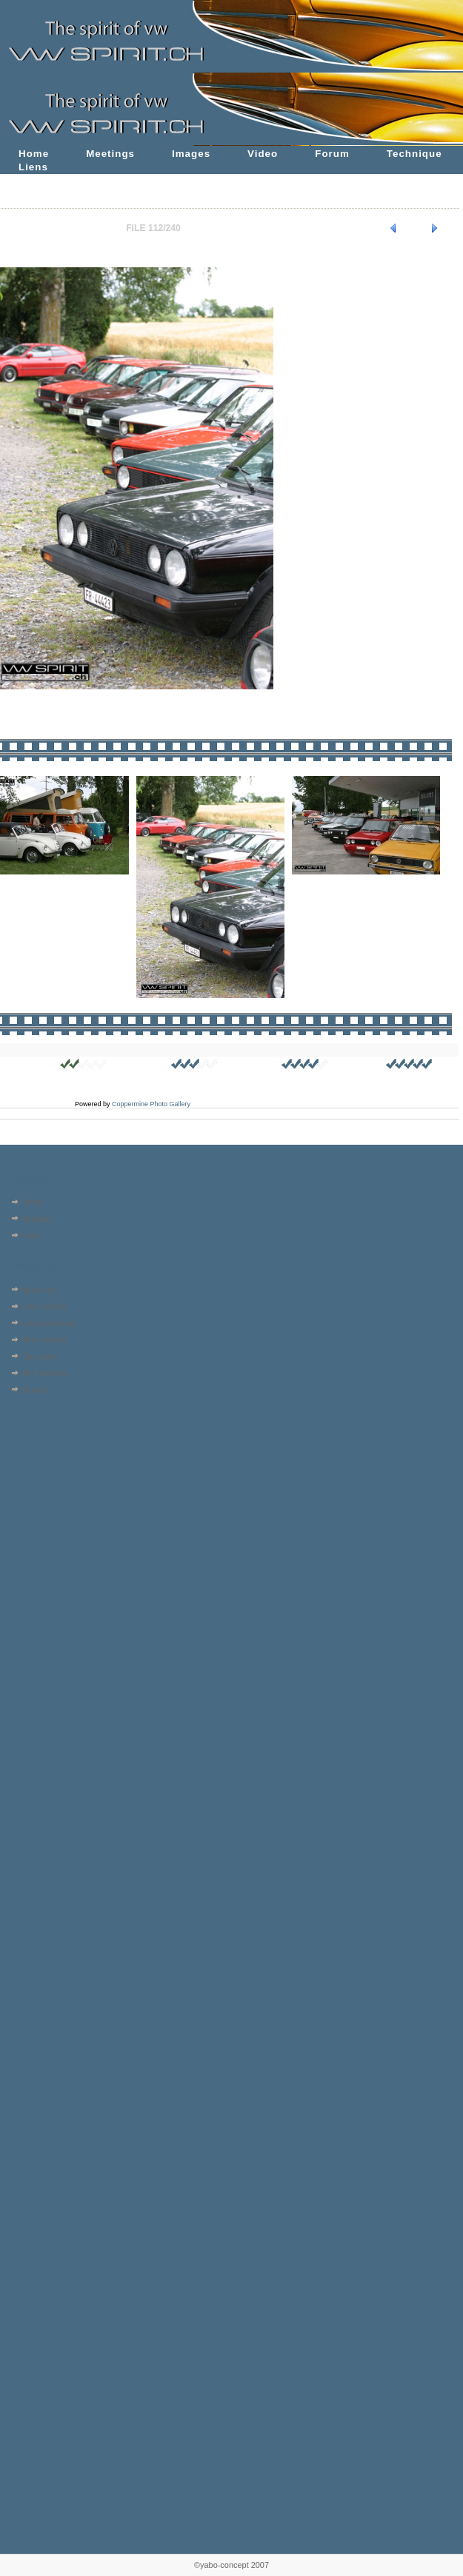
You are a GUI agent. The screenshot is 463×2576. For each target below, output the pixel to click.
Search (34, 1389)
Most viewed (44, 1339)
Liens (33, 167)
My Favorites (44, 1372)
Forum (332, 153)
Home (34, 153)
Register (36, 1218)
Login (31, 1235)
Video (262, 153)
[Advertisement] (50, 1492)
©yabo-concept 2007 (231, 2564)
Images (191, 153)
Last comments (48, 1323)
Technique (414, 153)
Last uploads (44, 1306)
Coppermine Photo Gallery (151, 1104)
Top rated (38, 1356)
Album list (38, 1289)
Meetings (110, 153)
